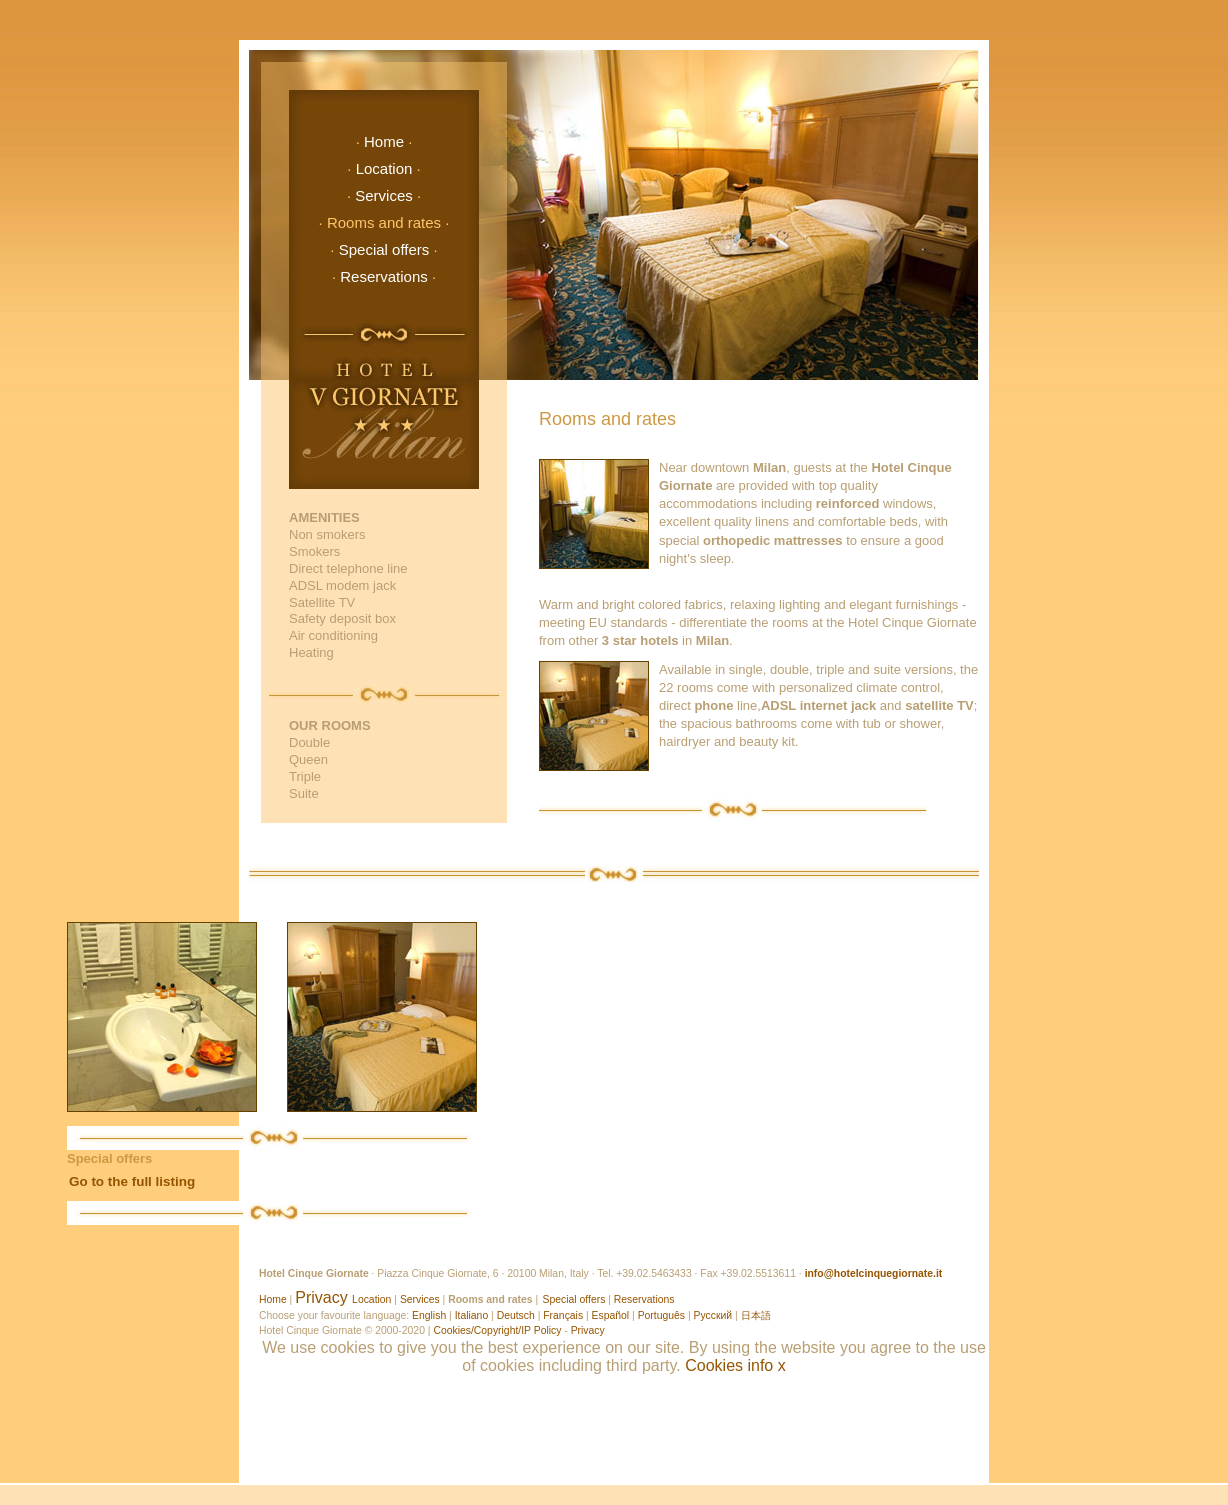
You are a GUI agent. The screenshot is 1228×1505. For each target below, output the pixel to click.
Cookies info (729, 1365)
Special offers (384, 249)
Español (611, 1315)
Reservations (384, 276)
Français (563, 1315)
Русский (713, 1315)
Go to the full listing (132, 1181)
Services (384, 195)
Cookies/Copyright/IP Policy (497, 1330)
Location (384, 168)
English (429, 1315)
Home (384, 141)
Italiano (472, 1315)
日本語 (756, 1315)
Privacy (321, 1297)
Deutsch (516, 1315)
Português (661, 1315)
